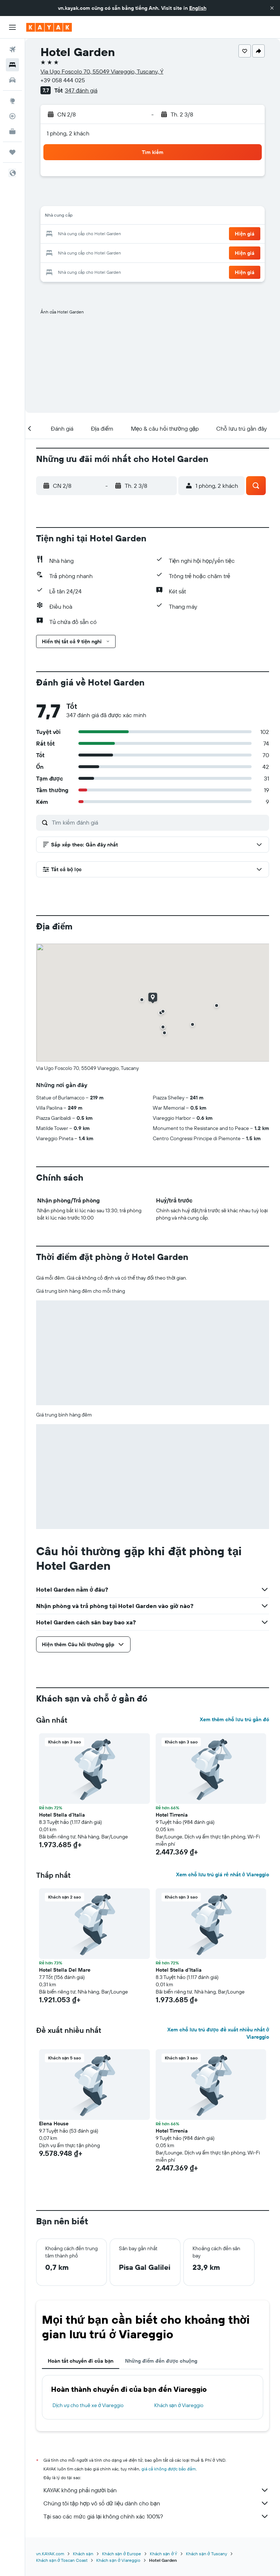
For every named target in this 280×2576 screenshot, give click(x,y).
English (197, 8)
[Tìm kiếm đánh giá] (158, 822)
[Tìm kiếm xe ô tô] (12, 80)
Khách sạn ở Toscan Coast (62, 2560)
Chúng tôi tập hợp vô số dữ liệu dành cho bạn (156, 2503)
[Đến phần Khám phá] (12, 101)
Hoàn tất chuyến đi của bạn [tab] (80, 2361)
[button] (272, 8)
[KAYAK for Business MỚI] (12, 131)
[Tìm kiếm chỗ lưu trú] (12, 65)
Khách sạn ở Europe (121, 2553)
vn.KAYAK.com (50, 2553)
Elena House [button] (54, 2123)
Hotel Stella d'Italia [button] (62, 1815)
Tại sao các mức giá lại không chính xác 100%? (156, 2516)
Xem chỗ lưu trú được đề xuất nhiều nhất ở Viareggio (218, 2033)
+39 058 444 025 (62, 80)
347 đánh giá (81, 90)
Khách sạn (83, 2553)
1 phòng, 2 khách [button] (68, 133)
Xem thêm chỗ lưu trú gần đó (234, 1719)
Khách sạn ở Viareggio (179, 2405)
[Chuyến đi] (12, 152)
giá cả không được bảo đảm (168, 2469)
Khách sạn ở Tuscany (206, 2553)
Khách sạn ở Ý (163, 2553)
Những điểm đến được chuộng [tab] (161, 2361)
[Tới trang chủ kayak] (49, 27)
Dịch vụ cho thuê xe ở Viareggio (88, 2405)
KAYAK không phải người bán (156, 2490)
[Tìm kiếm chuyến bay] (12, 49)
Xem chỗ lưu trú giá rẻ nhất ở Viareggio (222, 1874)
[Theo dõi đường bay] (12, 116)
